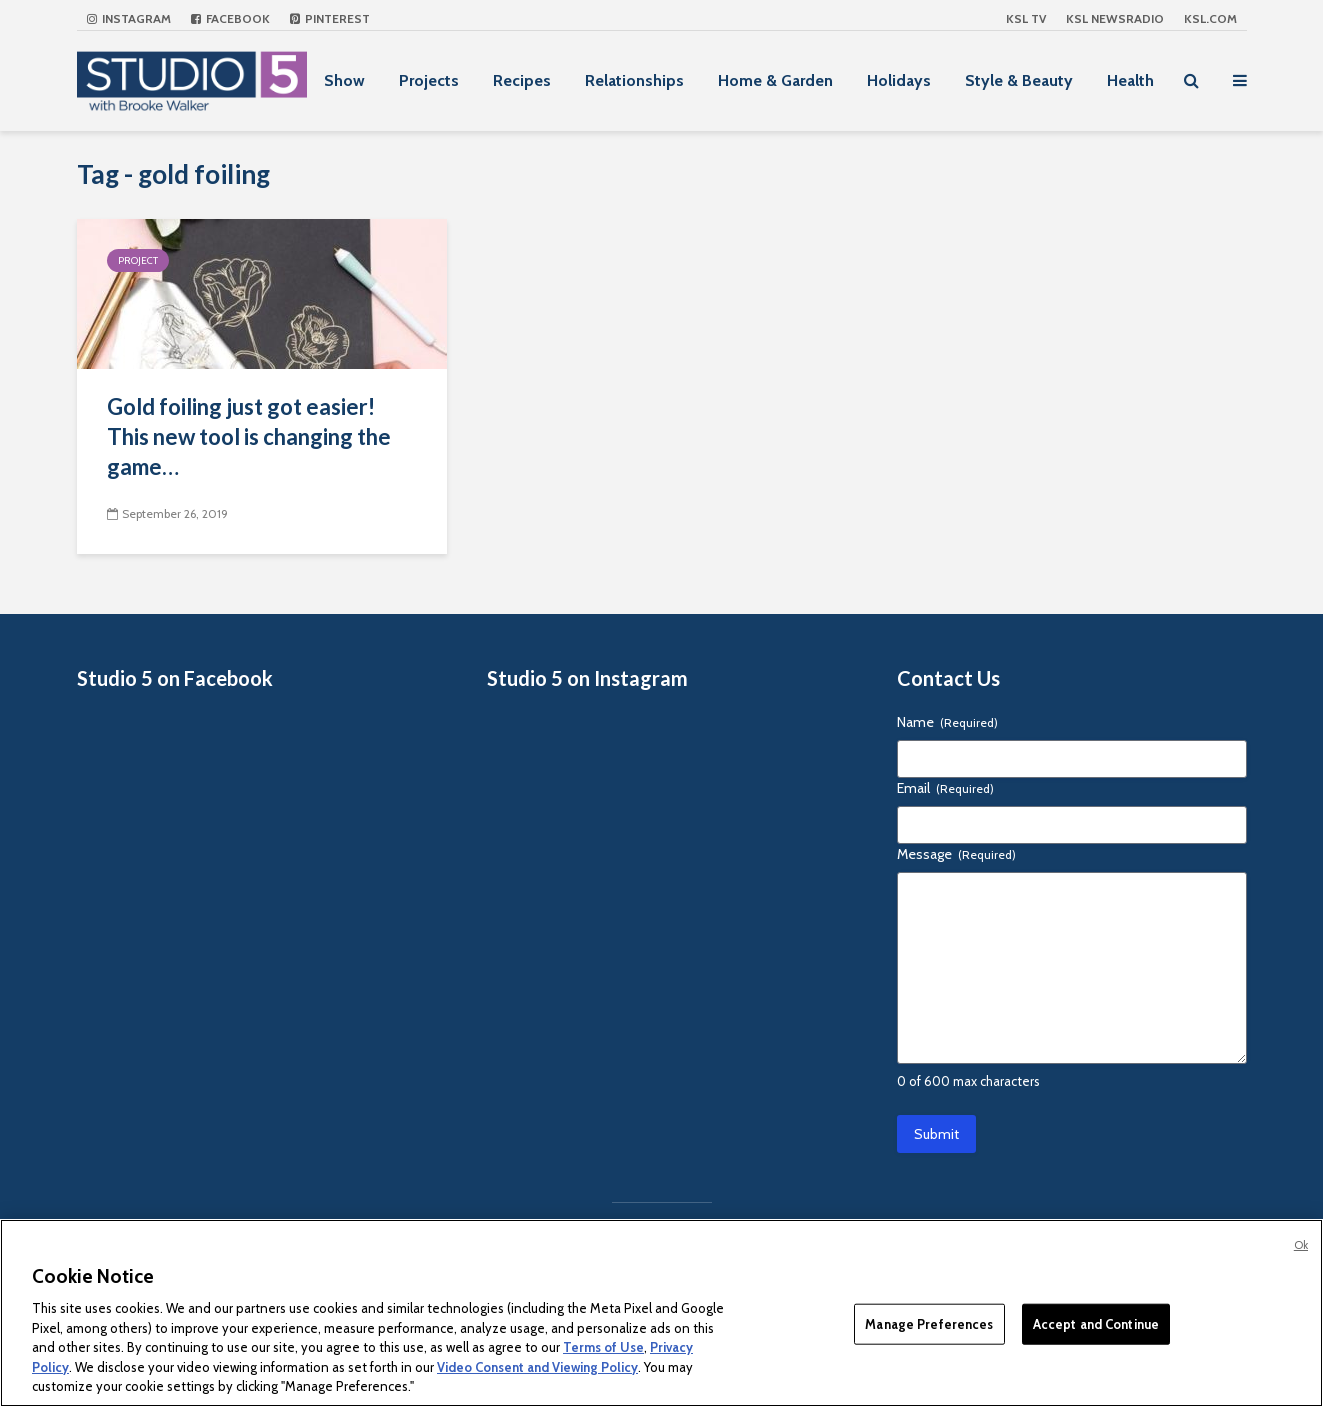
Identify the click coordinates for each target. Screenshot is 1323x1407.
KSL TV (1026, 18)
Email (945, 788)
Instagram (129, 18)
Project (138, 260)
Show (344, 80)
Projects (429, 80)
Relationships (634, 80)
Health (1130, 80)
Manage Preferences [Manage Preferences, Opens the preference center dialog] (929, 1323)
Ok (1301, 1245)
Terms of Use (603, 1347)
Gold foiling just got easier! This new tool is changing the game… (249, 436)
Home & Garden (775, 80)
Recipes (522, 80)
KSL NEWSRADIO (1115, 18)
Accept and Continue (1096, 1323)
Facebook (230, 18)
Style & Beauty (1019, 80)
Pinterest (330, 18)
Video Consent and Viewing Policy (537, 1367)
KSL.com (1210, 18)
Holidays (899, 80)
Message (956, 854)
